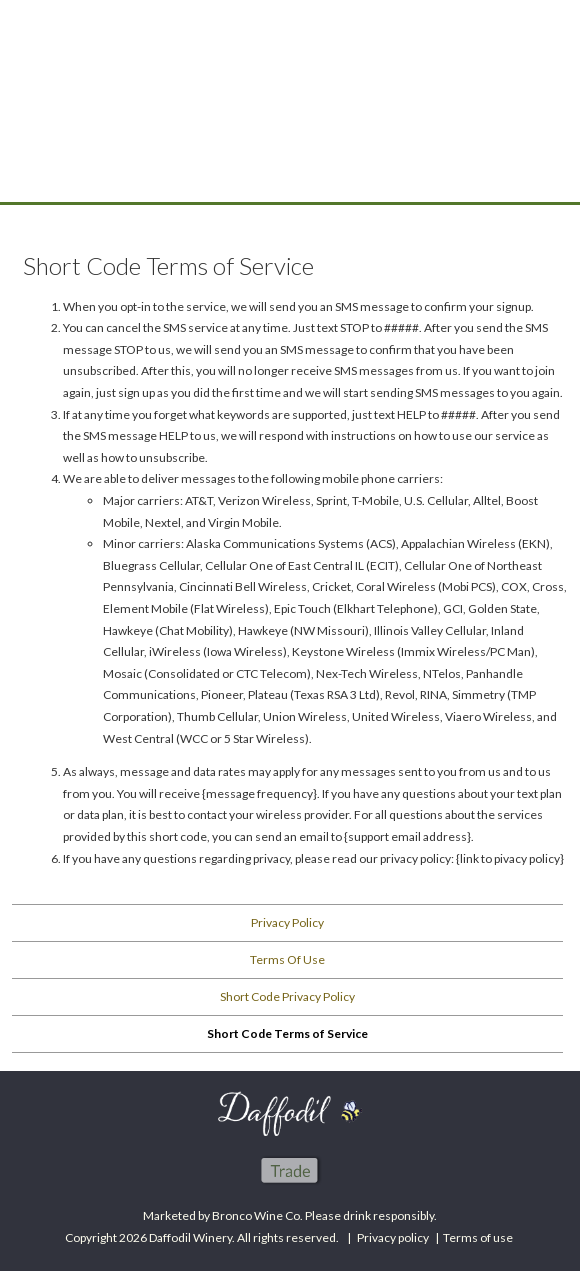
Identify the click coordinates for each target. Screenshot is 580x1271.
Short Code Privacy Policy (287, 996)
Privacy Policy (287, 922)
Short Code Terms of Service (287, 1033)
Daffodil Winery (290, 131)
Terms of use (478, 1237)
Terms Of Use (287, 959)
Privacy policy (393, 1237)
